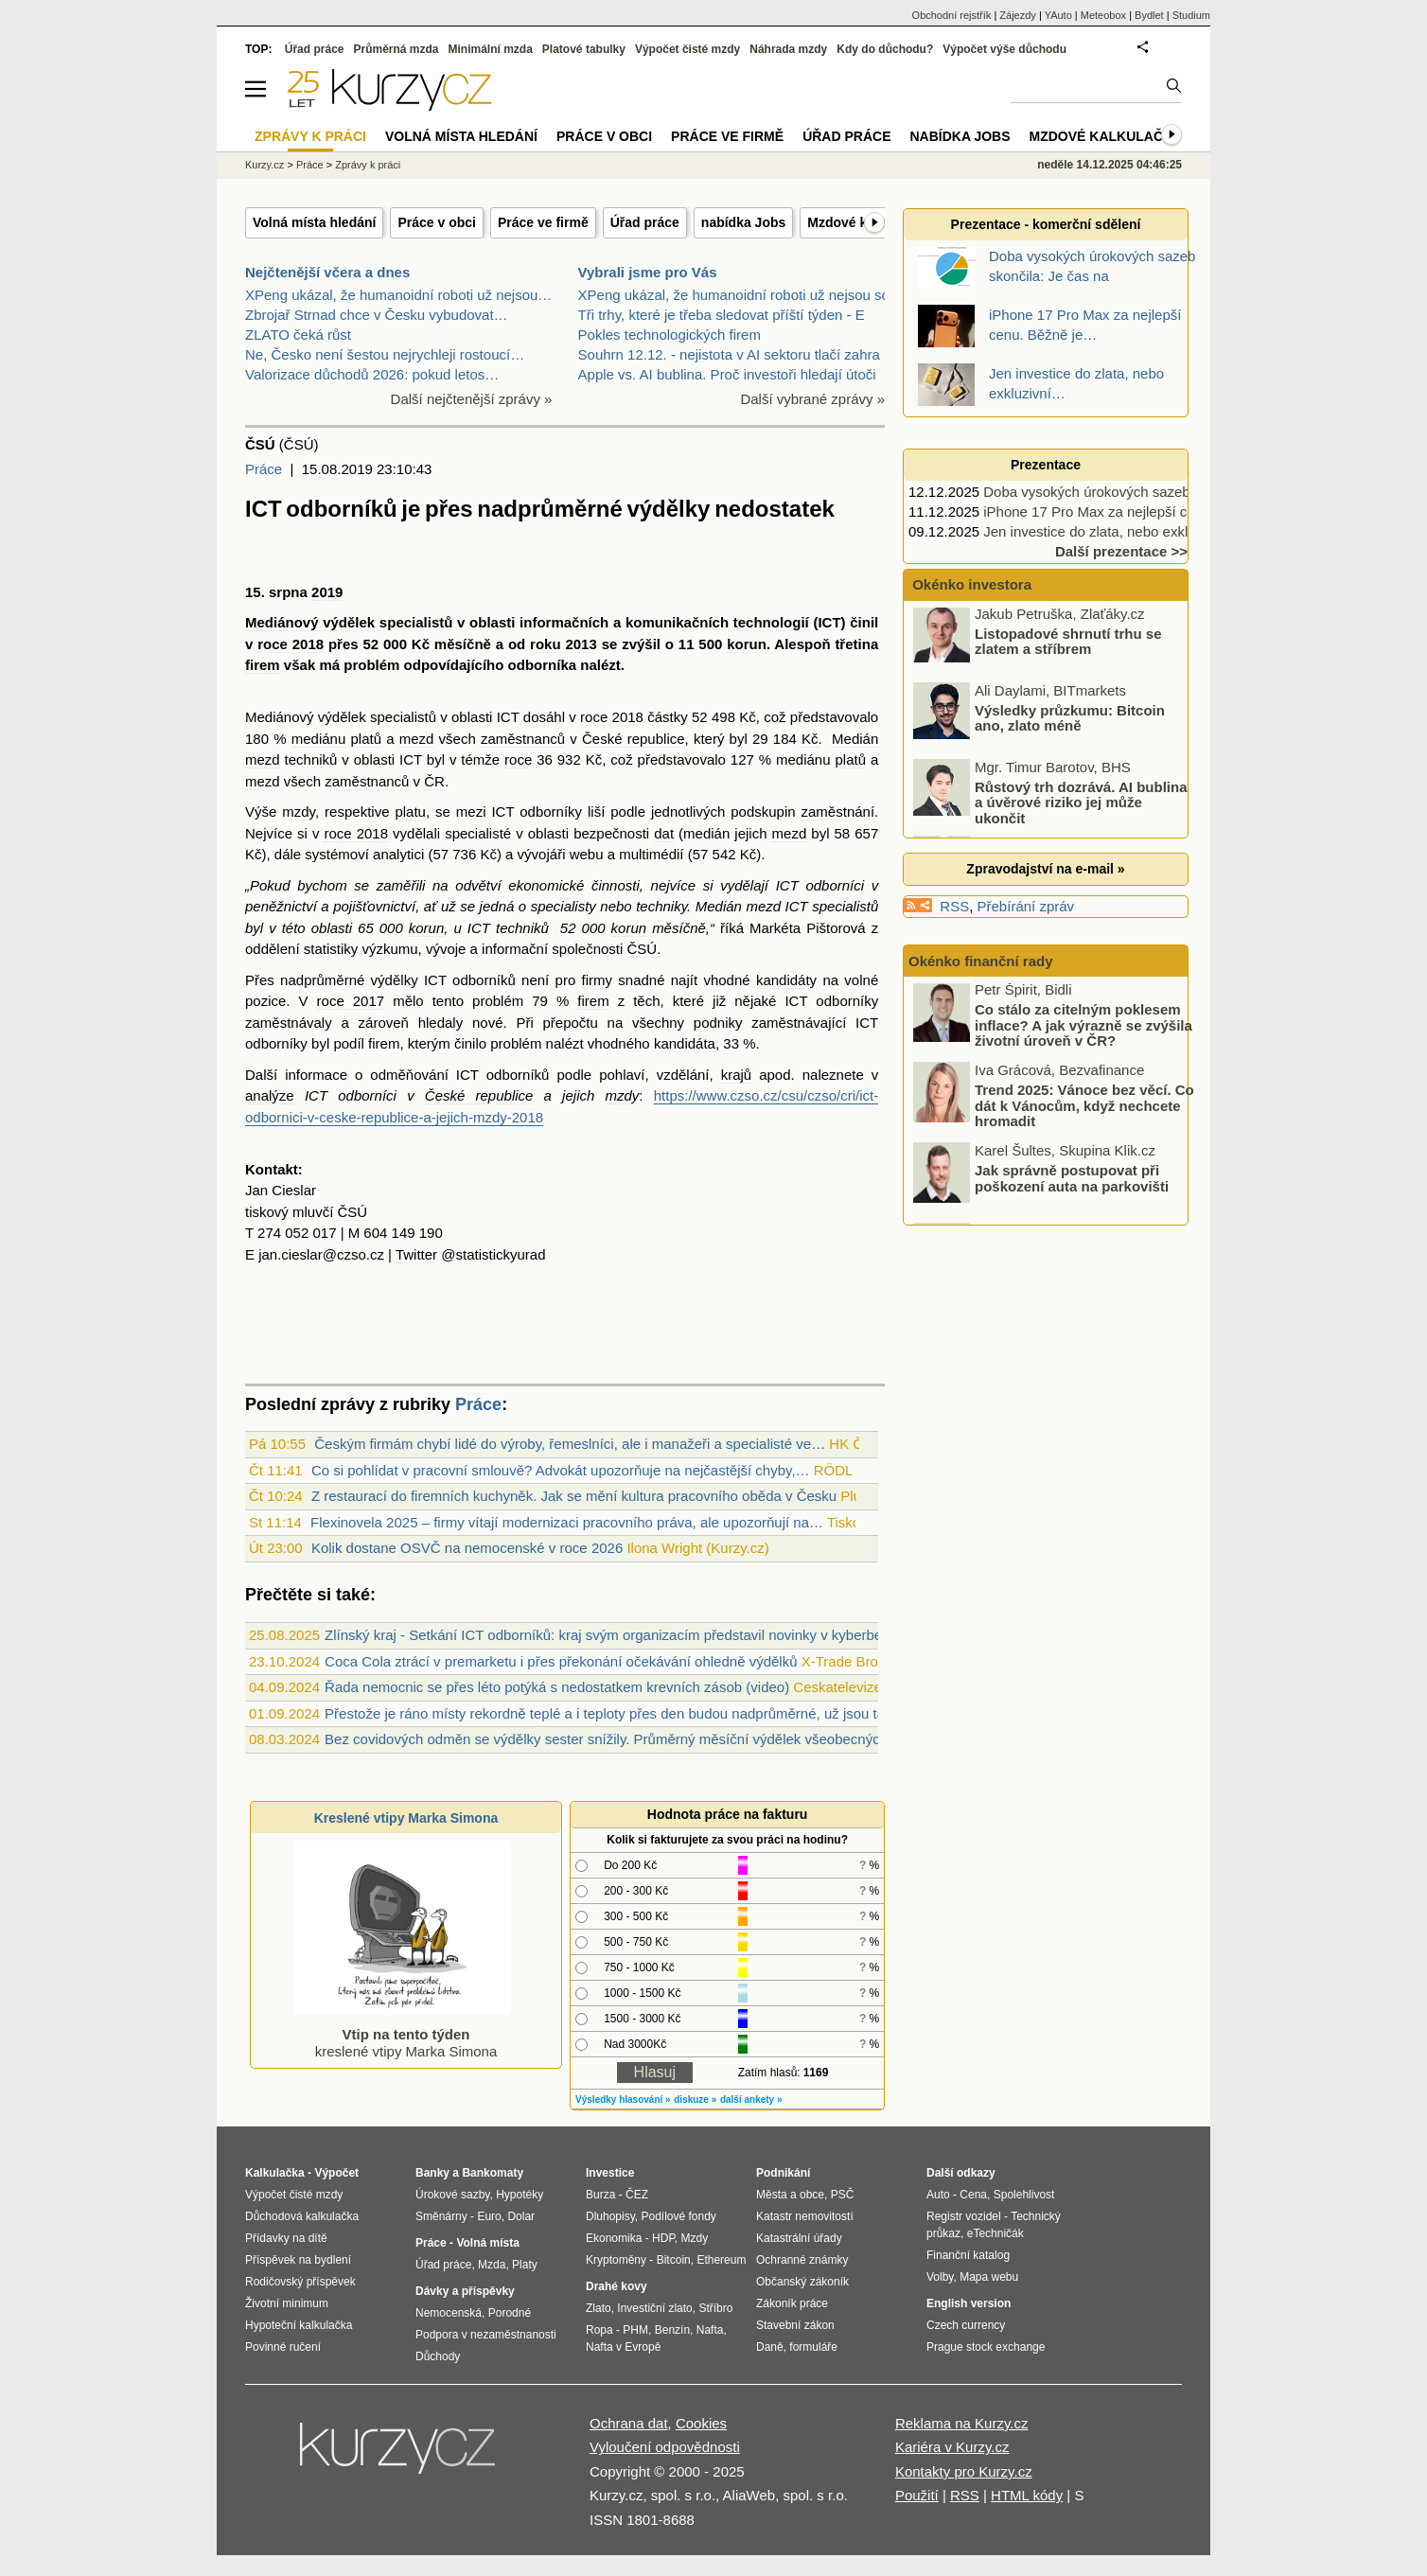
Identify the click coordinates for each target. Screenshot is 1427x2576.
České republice (633, 739)
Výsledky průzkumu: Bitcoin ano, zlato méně (1070, 722)
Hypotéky (519, 2194)
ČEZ (636, 2194)
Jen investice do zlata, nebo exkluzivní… (1111, 531)
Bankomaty (492, 2172)
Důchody (437, 2356)
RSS (954, 906)
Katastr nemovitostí (805, 2216)
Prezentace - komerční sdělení (1046, 224)
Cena (973, 2194)
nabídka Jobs (743, 222)
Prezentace (1046, 464)
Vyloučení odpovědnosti (665, 2447)
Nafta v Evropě (623, 2347)
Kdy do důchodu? (885, 49)
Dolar (521, 2216)
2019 (327, 592)
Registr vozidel (963, 2216)
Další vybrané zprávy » (812, 399)
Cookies (701, 2423)
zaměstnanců (523, 739)
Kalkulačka (275, 2172)
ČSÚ (642, 949)
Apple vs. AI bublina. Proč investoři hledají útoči (727, 374)
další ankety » (751, 2099)
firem (262, 665)
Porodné (509, 2313)
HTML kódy (1027, 2495)
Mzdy (695, 2238)
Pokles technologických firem (669, 334)
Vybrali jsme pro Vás (647, 272)
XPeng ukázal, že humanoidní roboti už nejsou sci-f (739, 295)
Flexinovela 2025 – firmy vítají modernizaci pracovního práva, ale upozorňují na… (566, 1522)
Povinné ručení (283, 2347)
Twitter (416, 1254)
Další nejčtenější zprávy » (472, 399)
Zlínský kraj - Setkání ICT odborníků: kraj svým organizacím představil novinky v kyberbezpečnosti (633, 1635)
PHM (635, 2330)
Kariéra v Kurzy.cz (952, 2447)
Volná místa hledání (314, 222)
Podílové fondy (678, 2216)
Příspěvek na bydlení (298, 2260)
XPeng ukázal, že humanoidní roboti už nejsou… (398, 295)
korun (746, 644)
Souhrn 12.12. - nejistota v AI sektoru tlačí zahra (729, 354)
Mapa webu (989, 2277)
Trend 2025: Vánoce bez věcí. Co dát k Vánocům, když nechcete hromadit (1084, 1110)
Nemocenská (448, 2313)
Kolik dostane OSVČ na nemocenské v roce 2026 (467, 1548)
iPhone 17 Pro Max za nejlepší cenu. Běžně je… (1135, 511)
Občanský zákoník (802, 2281)
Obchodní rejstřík (952, 15)
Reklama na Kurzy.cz (962, 2423)
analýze (269, 1095)
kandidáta (684, 1043)
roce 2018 (290, 644)
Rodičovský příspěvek (300, 2281)
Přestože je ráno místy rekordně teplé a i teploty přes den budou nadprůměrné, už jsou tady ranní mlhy (647, 1713)
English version (968, 2303)
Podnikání (783, 2172)
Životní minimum (286, 2303)
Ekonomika (614, 2238)
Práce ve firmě (543, 222)
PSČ (842, 2194)
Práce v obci (436, 222)
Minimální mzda (491, 49)
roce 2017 (351, 1001)
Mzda (491, 2264)
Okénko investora (969, 584)
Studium (1191, 15)
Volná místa (487, 2243)
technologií (771, 622)
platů (365, 739)
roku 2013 (563, 644)
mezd (416, 739)
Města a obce (790, 2194)
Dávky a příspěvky (465, 2291)
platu (410, 811)
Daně (770, 2347)
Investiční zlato (654, 2308)
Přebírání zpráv (1026, 906)
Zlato (598, 2308)
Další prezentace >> (1121, 551)
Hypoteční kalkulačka (298, 2325)
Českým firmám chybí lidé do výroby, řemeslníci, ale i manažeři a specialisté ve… (569, 1444)
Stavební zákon (795, 2325)
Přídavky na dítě (286, 2238)
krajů (736, 1075)
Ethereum (721, 2260)
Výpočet (336, 2172)
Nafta (710, 2330)
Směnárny (441, 2216)
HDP (663, 2238)
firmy (597, 980)
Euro (489, 2216)
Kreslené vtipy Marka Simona (406, 1818)
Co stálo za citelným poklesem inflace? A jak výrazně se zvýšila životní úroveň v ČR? (1083, 1029)
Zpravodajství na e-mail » (1045, 868)
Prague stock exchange (985, 2347)
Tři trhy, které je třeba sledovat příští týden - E (721, 315)
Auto (938, 2194)
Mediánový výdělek (310, 622)
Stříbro (715, 2308)
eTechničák (995, 2233)
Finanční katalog (968, 2255)
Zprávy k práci (367, 164)
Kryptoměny (616, 2260)
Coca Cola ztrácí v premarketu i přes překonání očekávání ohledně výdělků (561, 1661)
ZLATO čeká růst (298, 334)
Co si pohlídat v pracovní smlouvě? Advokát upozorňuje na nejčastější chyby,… (560, 1470)
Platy (524, 2264)
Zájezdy (1017, 15)
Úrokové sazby (452, 2194)
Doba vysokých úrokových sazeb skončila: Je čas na (1148, 492)
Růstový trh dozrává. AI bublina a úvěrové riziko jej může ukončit (1081, 806)
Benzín (672, 2330)
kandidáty (786, 980)
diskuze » (695, 2099)
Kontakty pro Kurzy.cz (963, 2471)
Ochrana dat (629, 2423)
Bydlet (1149, 15)
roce (518, 759)
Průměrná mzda (395, 49)
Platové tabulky (583, 49)
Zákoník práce (792, 2303)
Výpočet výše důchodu (1004, 49)
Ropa (599, 2330)
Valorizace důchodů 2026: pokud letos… (372, 374)
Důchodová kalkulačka (302, 2216)
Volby (939, 2277)
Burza (600, 2194)
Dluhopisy (610, 2216)
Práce (263, 469)
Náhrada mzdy (788, 49)
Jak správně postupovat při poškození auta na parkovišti (1072, 1183)
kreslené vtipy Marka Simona (402, 2034)
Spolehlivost (1024, 2194)
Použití (917, 2495)
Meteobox (1103, 15)
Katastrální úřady (799, 2238)
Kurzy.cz (264, 164)
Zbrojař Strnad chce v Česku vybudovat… (376, 315)
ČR (434, 781)
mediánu (318, 739)
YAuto (1058, 15)
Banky (432, 2172)
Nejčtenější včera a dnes (327, 272)
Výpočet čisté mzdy (687, 49)
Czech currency (965, 2325)
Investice (610, 2172)
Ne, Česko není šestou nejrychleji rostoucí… (384, 354)
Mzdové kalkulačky (1106, 136)
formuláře (813, 2347)
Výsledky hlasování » (623, 2099)
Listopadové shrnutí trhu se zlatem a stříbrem (1068, 645)
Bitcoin (674, 2260)
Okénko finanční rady (980, 961)
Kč (421, 644)
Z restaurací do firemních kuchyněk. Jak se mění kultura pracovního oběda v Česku (574, 1496)
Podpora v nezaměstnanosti (485, 2334)
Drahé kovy (616, 2286)
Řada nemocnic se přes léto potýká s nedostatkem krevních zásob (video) (557, 1687)
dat (664, 833)
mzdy (298, 811)
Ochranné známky (802, 2260)
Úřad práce (644, 222)
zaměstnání (838, 811)
